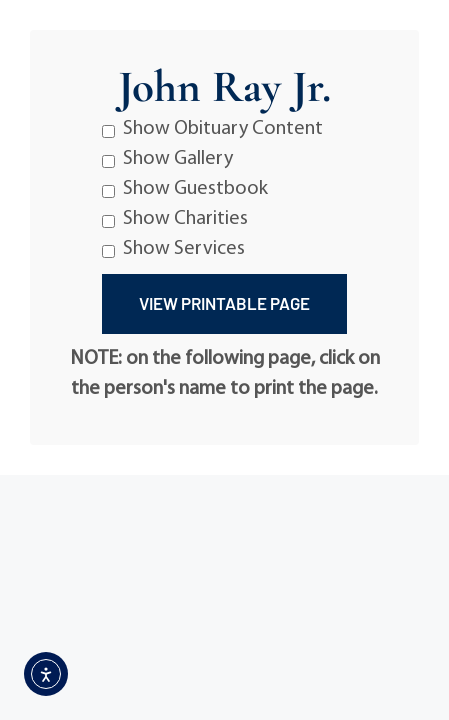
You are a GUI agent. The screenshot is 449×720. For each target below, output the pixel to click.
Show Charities (175, 219)
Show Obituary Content (212, 129)
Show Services (173, 249)
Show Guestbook (185, 189)
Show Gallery (167, 159)
